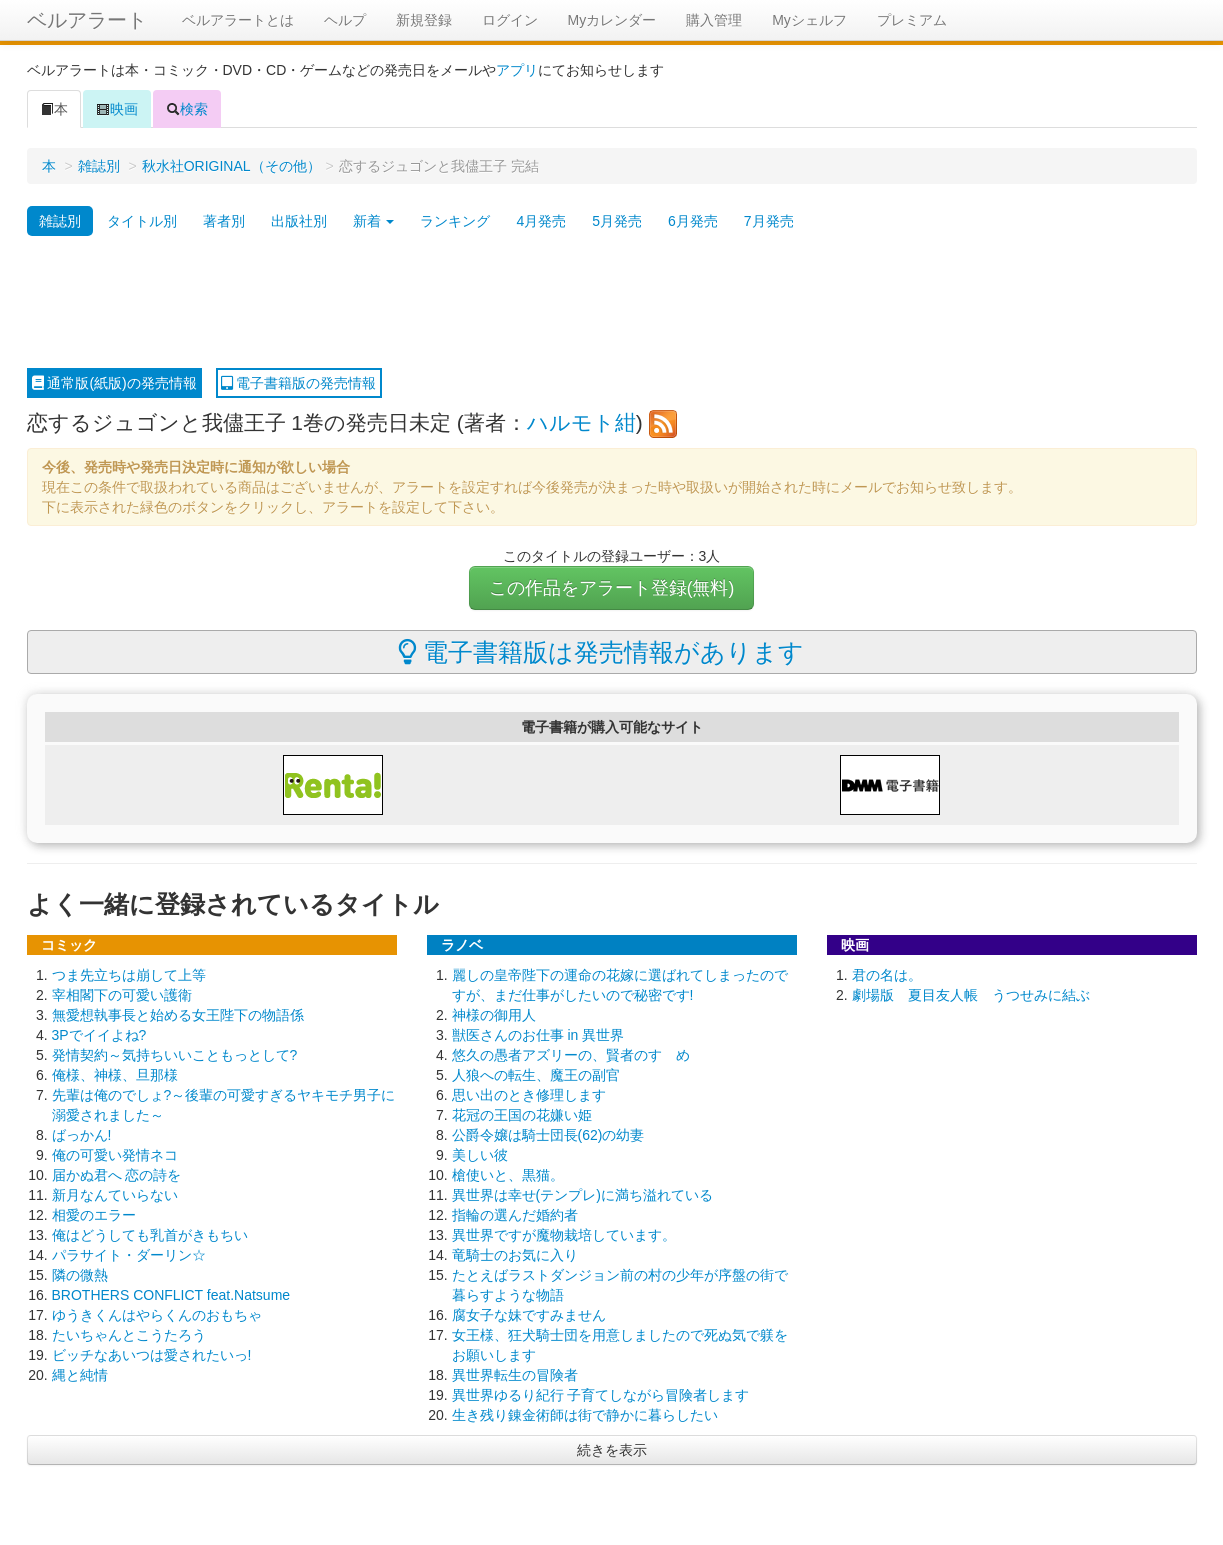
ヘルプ (345, 20)
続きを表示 (612, 1450)
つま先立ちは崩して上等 (129, 975)
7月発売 (769, 221)
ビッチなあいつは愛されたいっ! (152, 1355)
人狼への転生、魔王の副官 (536, 1075)
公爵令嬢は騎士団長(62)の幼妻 (548, 1135)
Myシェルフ (809, 20)
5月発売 (617, 221)
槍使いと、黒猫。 (508, 1175)
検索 (187, 109)
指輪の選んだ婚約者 (515, 1215)
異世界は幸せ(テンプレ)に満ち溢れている (582, 1195)
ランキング (455, 221)
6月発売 (693, 221)
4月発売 (541, 221)
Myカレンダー (612, 20)
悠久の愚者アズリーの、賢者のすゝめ (571, 1055)
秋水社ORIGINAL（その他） (231, 166)
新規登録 (424, 20)
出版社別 (299, 221)
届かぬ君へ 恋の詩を (117, 1175)
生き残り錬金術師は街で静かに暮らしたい (585, 1415)
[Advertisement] (612, 303)
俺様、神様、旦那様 (115, 1075)
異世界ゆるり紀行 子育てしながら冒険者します (601, 1395)
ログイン (510, 20)
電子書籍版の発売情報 (299, 383)
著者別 (224, 221)
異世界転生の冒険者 (515, 1375)
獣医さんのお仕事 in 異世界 (538, 1035)
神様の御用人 (494, 1015)
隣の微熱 (80, 1275)
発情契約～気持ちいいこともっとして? (175, 1055)
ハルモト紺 (581, 422)
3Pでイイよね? (99, 1035)
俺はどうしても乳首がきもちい (150, 1235)
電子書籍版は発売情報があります (601, 652)
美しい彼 (480, 1155)
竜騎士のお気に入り (515, 1255)
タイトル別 (142, 221)
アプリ (517, 70)
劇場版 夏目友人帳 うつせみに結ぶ (971, 995)
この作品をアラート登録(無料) (612, 588)
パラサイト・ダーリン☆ (129, 1255)
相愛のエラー (94, 1215)
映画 (117, 109)
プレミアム (912, 20)
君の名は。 (887, 975)
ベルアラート (87, 20)
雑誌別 (99, 166)
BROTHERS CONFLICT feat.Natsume (171, 1295)
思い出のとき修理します (529, 1095)
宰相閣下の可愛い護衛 (122, 995)
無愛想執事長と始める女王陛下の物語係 (178, 1015)
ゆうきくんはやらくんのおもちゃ (157, 1315)
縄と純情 (80, 1375)
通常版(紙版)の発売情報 (114, 383)
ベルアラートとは (238, 20)
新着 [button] (374, 221)
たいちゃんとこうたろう (129, 1335)
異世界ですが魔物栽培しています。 (564, 1235)
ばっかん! (82, 1135)
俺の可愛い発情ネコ (115, 1155)
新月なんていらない (115, 1195)
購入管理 (714, 20)
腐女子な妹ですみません (529, 1315)
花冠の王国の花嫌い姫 (522, 1115)
